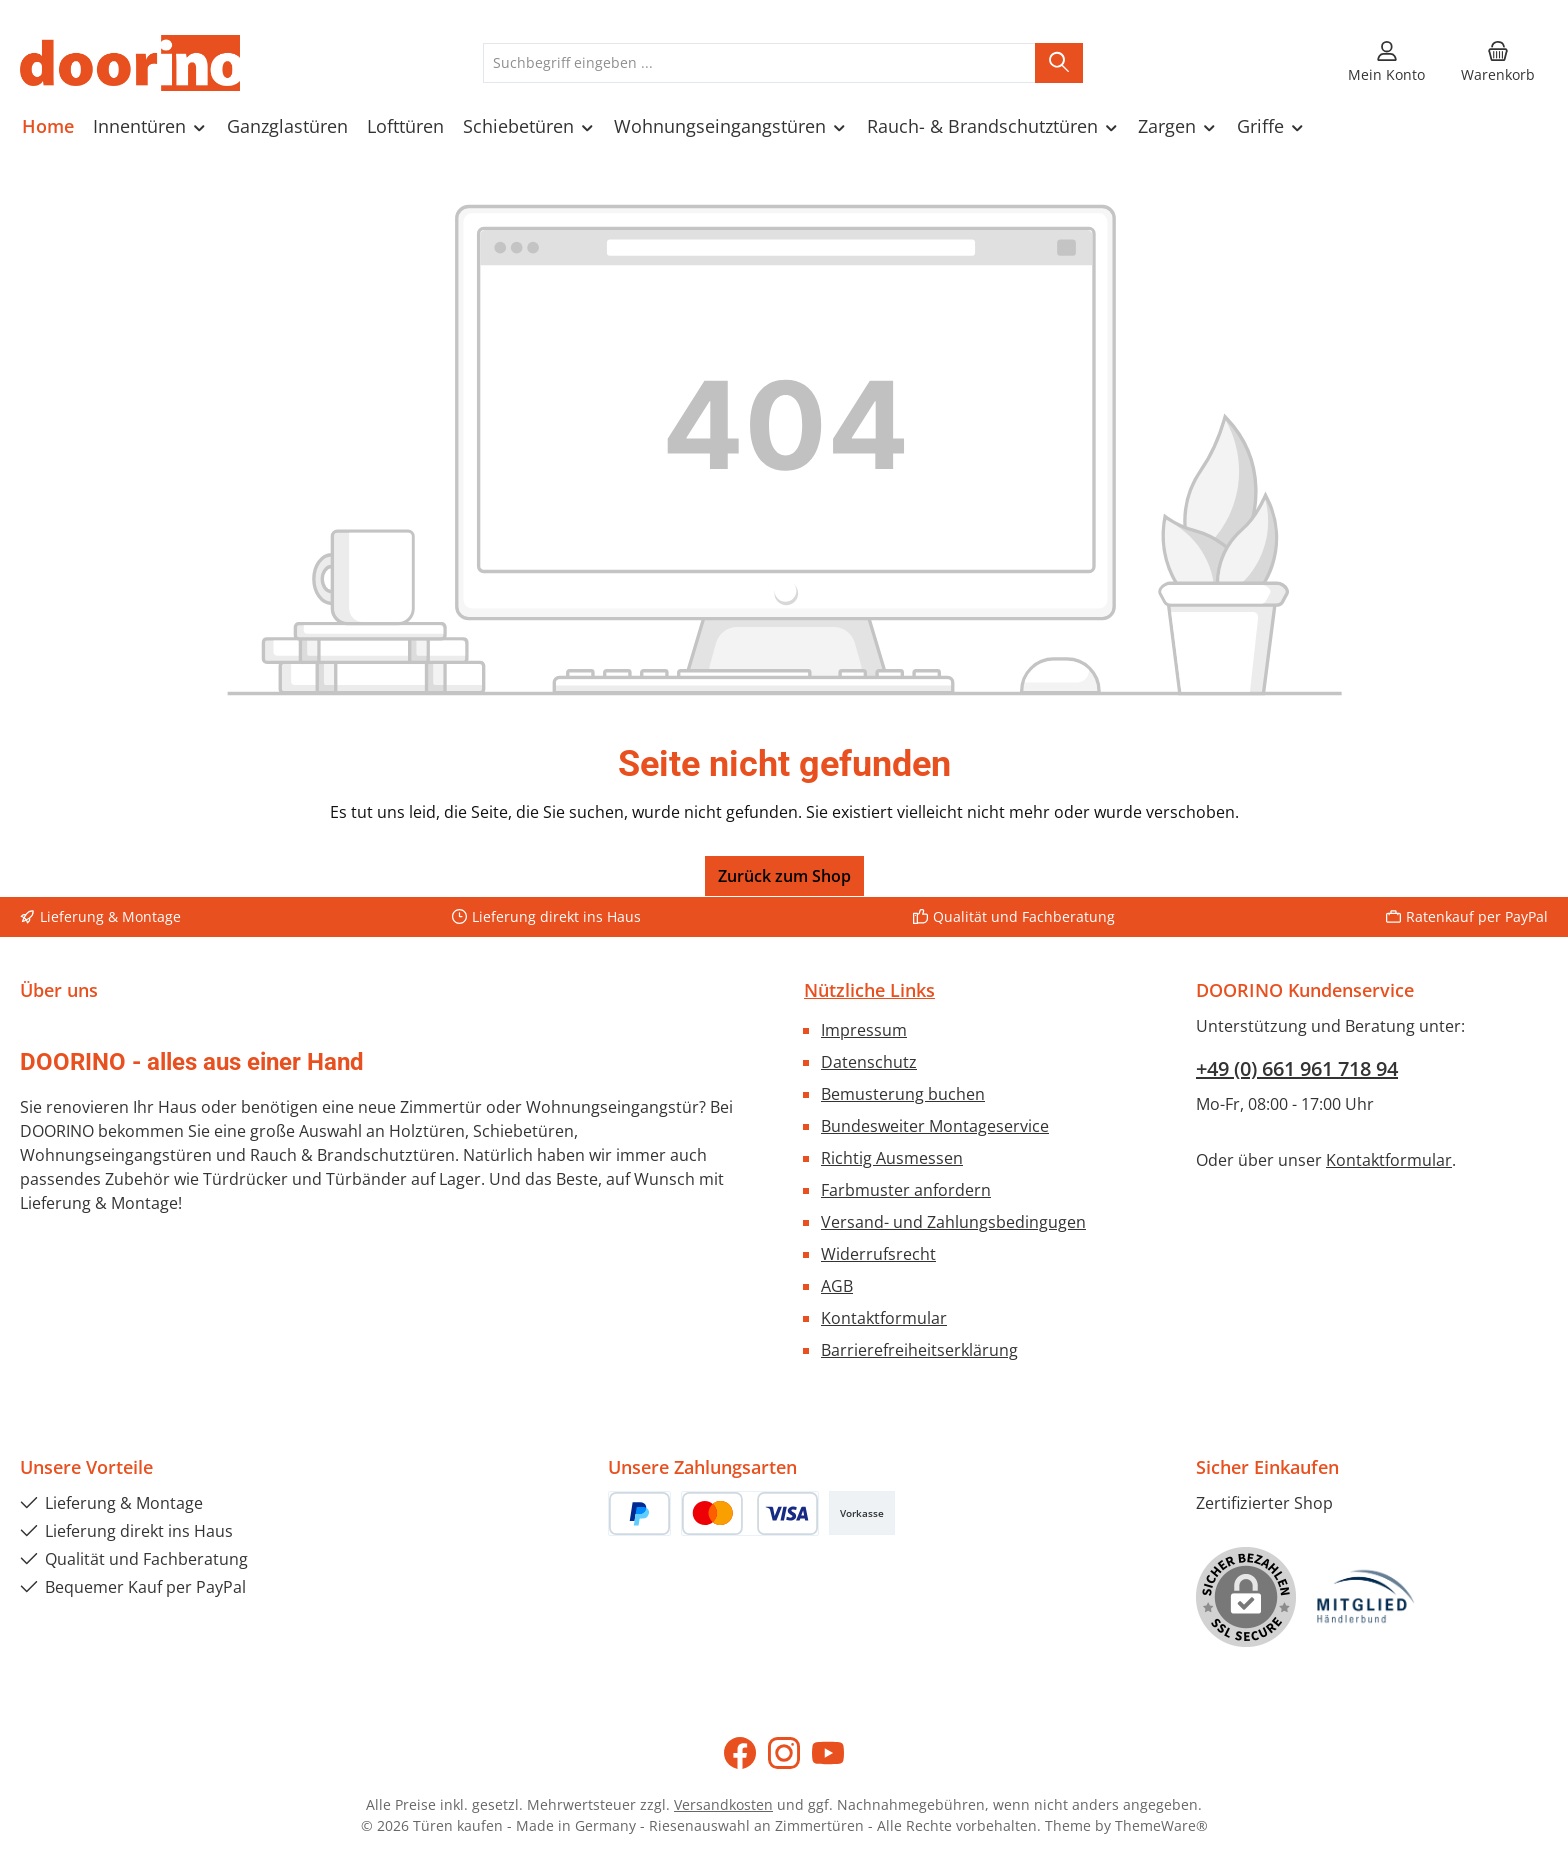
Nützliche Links (869, 990)
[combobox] (759, 63)
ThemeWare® (1161, 1825)
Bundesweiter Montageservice (935, 1126)
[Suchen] (1059, 63)
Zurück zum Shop (784, 876)
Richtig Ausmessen (892, 1158)
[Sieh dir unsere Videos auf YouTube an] (828, 1753)
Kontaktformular (884, 1318)
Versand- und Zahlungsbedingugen (953, 1222)
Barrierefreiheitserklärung (919, 1350)
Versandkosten (723, 1804)
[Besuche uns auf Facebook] (740, 1753)
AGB (837, 1286)
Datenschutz (869, 1062)
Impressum (864, 1030)
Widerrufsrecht (878, 1254)
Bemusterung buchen (903, 1094)
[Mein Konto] (1386, 63)
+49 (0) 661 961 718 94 (1297, 1068)
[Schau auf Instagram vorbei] (784, 1753)
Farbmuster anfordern (906, 1190)
